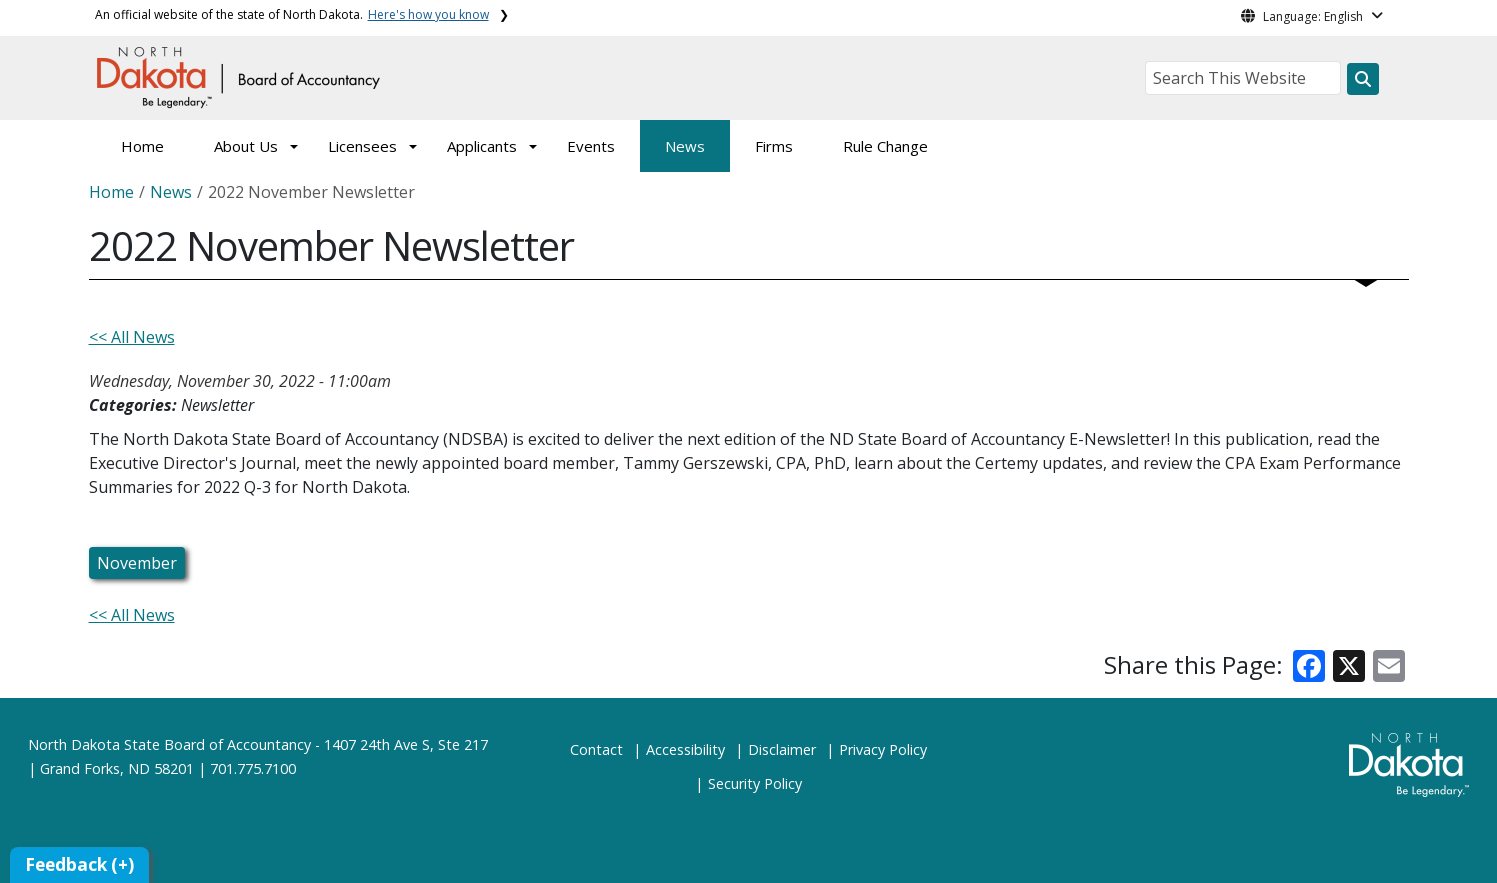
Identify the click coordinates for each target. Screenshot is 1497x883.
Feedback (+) (79, 864)
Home (142, 146)
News (685, 146)
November (137, 563)
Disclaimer (782, 749)
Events (591, 146)
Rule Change (885, 146)
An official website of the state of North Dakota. (292, 14)
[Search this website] (1363, 79)
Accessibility (685, 749)
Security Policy (755, 783)
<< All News (132, 337)
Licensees (362, 146)
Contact (596, 749)
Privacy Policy (883, 749)
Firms (774, 146)
